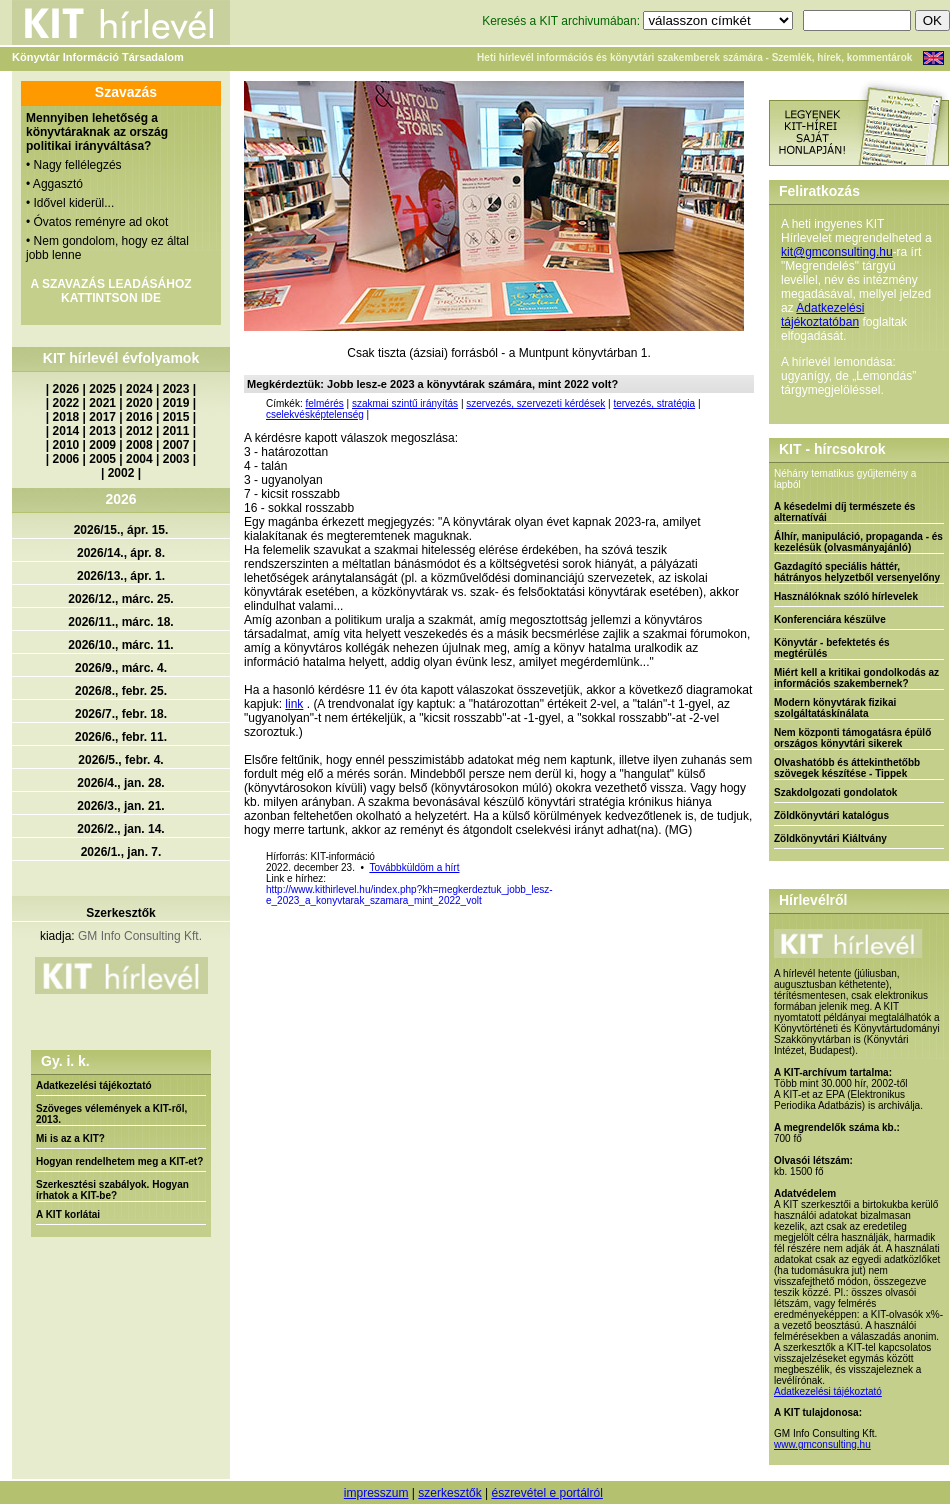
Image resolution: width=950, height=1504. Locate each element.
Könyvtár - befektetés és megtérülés (832, 648)
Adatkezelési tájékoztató (94, 1085)
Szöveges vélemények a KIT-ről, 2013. (111, 1114)
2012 (139, 431)
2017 (102, 417)
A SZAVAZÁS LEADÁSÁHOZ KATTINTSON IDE (110, 291)
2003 (176, 459)
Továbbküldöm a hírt (414, 867)
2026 (66, 389)
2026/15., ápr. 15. (121, 530)
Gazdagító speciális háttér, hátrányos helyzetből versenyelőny (857, 572)
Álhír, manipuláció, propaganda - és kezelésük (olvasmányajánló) (858, 542)
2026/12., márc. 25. (120, 599)
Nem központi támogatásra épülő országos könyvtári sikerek (852, 738)
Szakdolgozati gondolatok (835, 792)
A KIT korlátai (68, 1214)
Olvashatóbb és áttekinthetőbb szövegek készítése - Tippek (847, 768)
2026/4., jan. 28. (120, 783)
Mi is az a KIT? (70, 1138)
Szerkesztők (120, 913)
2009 (102, 445)
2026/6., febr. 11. (121, 737)
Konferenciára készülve (830, 619)
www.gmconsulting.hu (822, 1444)
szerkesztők (449, 1493)
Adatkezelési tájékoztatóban (822, 315)
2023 (176, 389)
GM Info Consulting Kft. (140, 936)
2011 (176, 431)
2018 (66, 417)
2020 (139, 403)
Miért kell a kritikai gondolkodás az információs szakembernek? (856, 678)
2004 (139, 459)
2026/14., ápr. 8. (121, 553)
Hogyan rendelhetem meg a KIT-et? (119, 1161)
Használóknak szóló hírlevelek (846, 596)
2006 (66, 459)
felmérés (324, 403)
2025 (102, 389)
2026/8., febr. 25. (121, 691)
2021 (102, 403)
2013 (102, 431)
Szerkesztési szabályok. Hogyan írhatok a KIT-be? (112, 1190)
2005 (102, 459)
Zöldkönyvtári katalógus (831, 815)
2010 (66, 445)
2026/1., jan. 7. (121, 852)
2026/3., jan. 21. (120, 806)
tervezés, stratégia (654, 403)
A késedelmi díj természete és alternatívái (844, 512)
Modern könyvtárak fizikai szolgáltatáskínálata (835, 708)
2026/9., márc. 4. (121, 668)
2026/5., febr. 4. (120, 760)
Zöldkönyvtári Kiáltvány (830, 838)
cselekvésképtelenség (315, 414)
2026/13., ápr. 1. (121, 576)
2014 (66, 431)
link (294, 704)
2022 (66, 403)
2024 (139, 389)
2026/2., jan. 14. (120, 829)
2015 (176, 417)
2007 (176, 445)
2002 (121, 473)
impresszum (376, 1493)
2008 (139, 445)
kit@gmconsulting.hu (837, 252)
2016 (139, 417)
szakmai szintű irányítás (405, 403)
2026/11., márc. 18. (120, 622)
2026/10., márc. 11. (120, 645)
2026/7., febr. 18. (121, 714)
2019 (176, 403)
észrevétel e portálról (546, 1493)
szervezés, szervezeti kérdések (535, 403)
